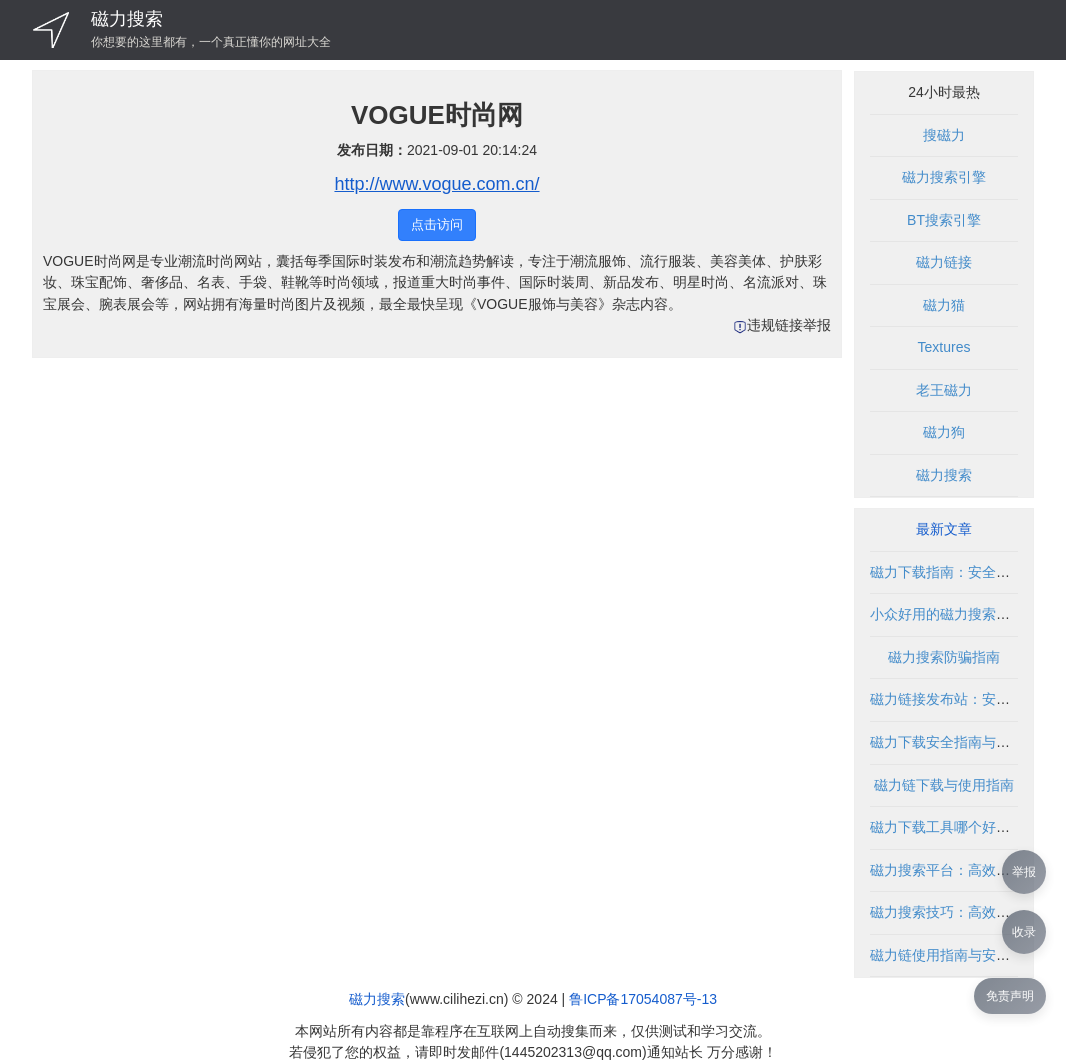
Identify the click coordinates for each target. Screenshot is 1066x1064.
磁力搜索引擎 (944, 177)
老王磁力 (944, 390)
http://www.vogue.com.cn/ (436, 184)
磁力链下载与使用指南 (944, 785)
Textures (944, 347)
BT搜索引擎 (944, 220)
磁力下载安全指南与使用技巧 (961, 742)
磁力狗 (944, 432)
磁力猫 (944, 305)
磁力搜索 (127, 19)
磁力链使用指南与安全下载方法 (968, 955)
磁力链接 (944, 262)
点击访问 (437, 224)
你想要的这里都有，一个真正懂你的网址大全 (211, 42)
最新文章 (944, 529)
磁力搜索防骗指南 (944, 657)
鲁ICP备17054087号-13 (643, 999)
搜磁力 (944, 135)
